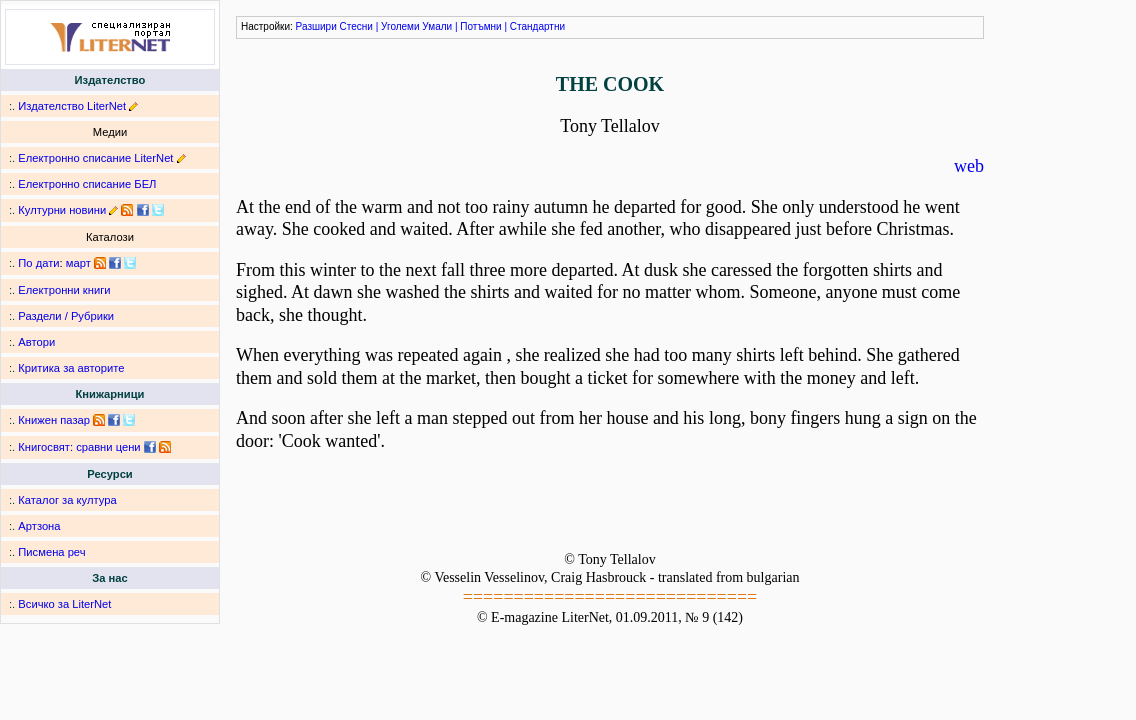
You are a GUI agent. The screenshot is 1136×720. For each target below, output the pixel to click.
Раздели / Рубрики (66, 316)
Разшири (316, 26)
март (78, 263)
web (969, 166)
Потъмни (480, 26)
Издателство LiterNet (72, 106)
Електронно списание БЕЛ (87, 184)
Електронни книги (64, 290)
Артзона (39, 526)
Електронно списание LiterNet (95, 158)
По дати (38, 263)
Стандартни (537, 26)
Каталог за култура (67, 500)
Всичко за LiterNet (64, 604)
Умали (437, 26)
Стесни (356, 26)
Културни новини (62, 210)
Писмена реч (51, 552)
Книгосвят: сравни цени (79, 447)
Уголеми (400, 26)
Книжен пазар (54, 420)
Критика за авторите (71, 368)
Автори (36, 342)
